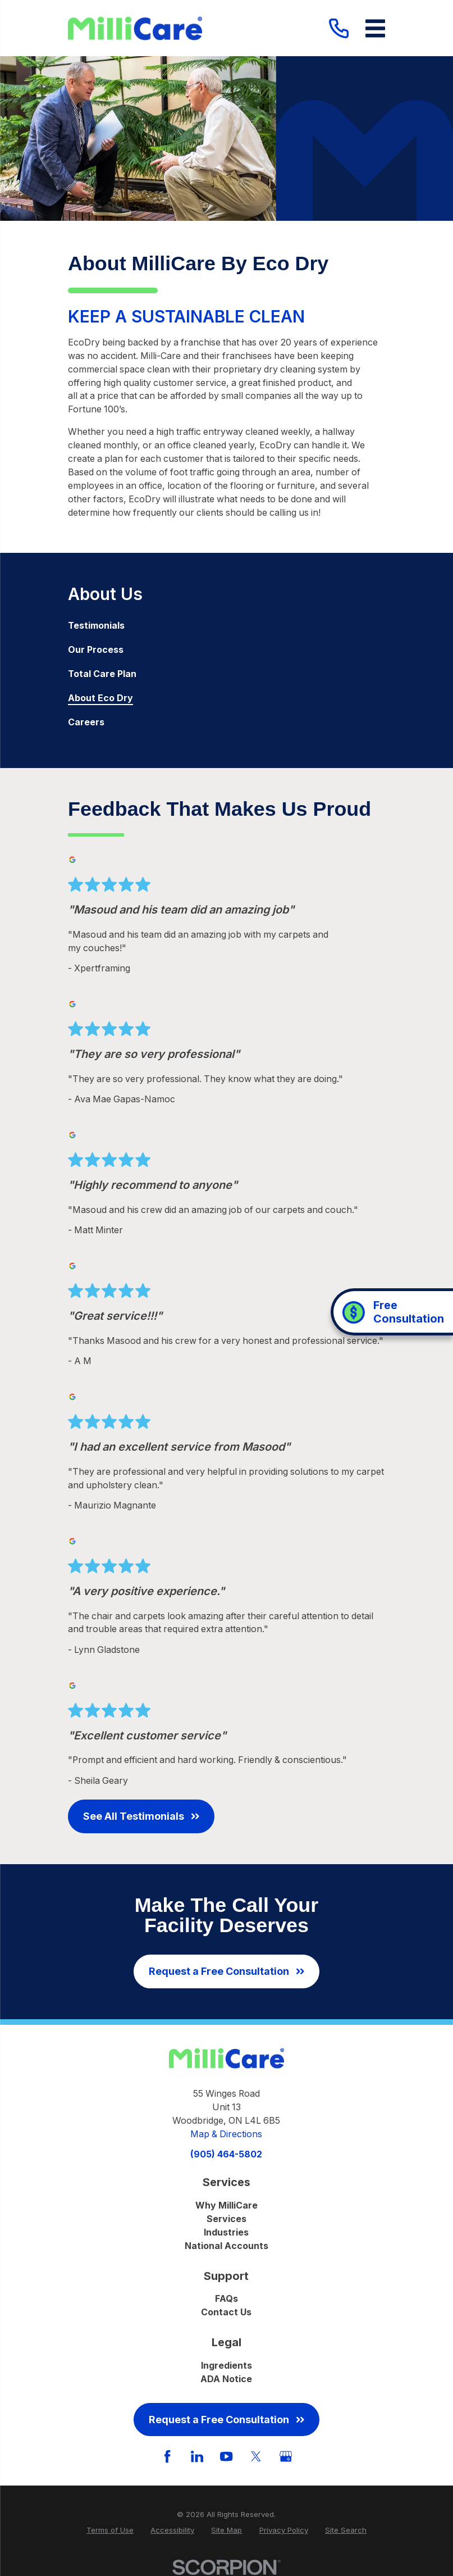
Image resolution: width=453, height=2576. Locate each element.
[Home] (135, 28)
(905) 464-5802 (226, 2154)
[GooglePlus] (286, 2456)
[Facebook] (167, 2456)
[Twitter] (256, 2456)
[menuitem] (227, 626)
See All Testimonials (141, 1816)
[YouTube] (226, 2456)
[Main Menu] (375, 28)
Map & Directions (226, 2134)
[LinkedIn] (197, 2456)
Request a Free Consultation (226, 1971)
